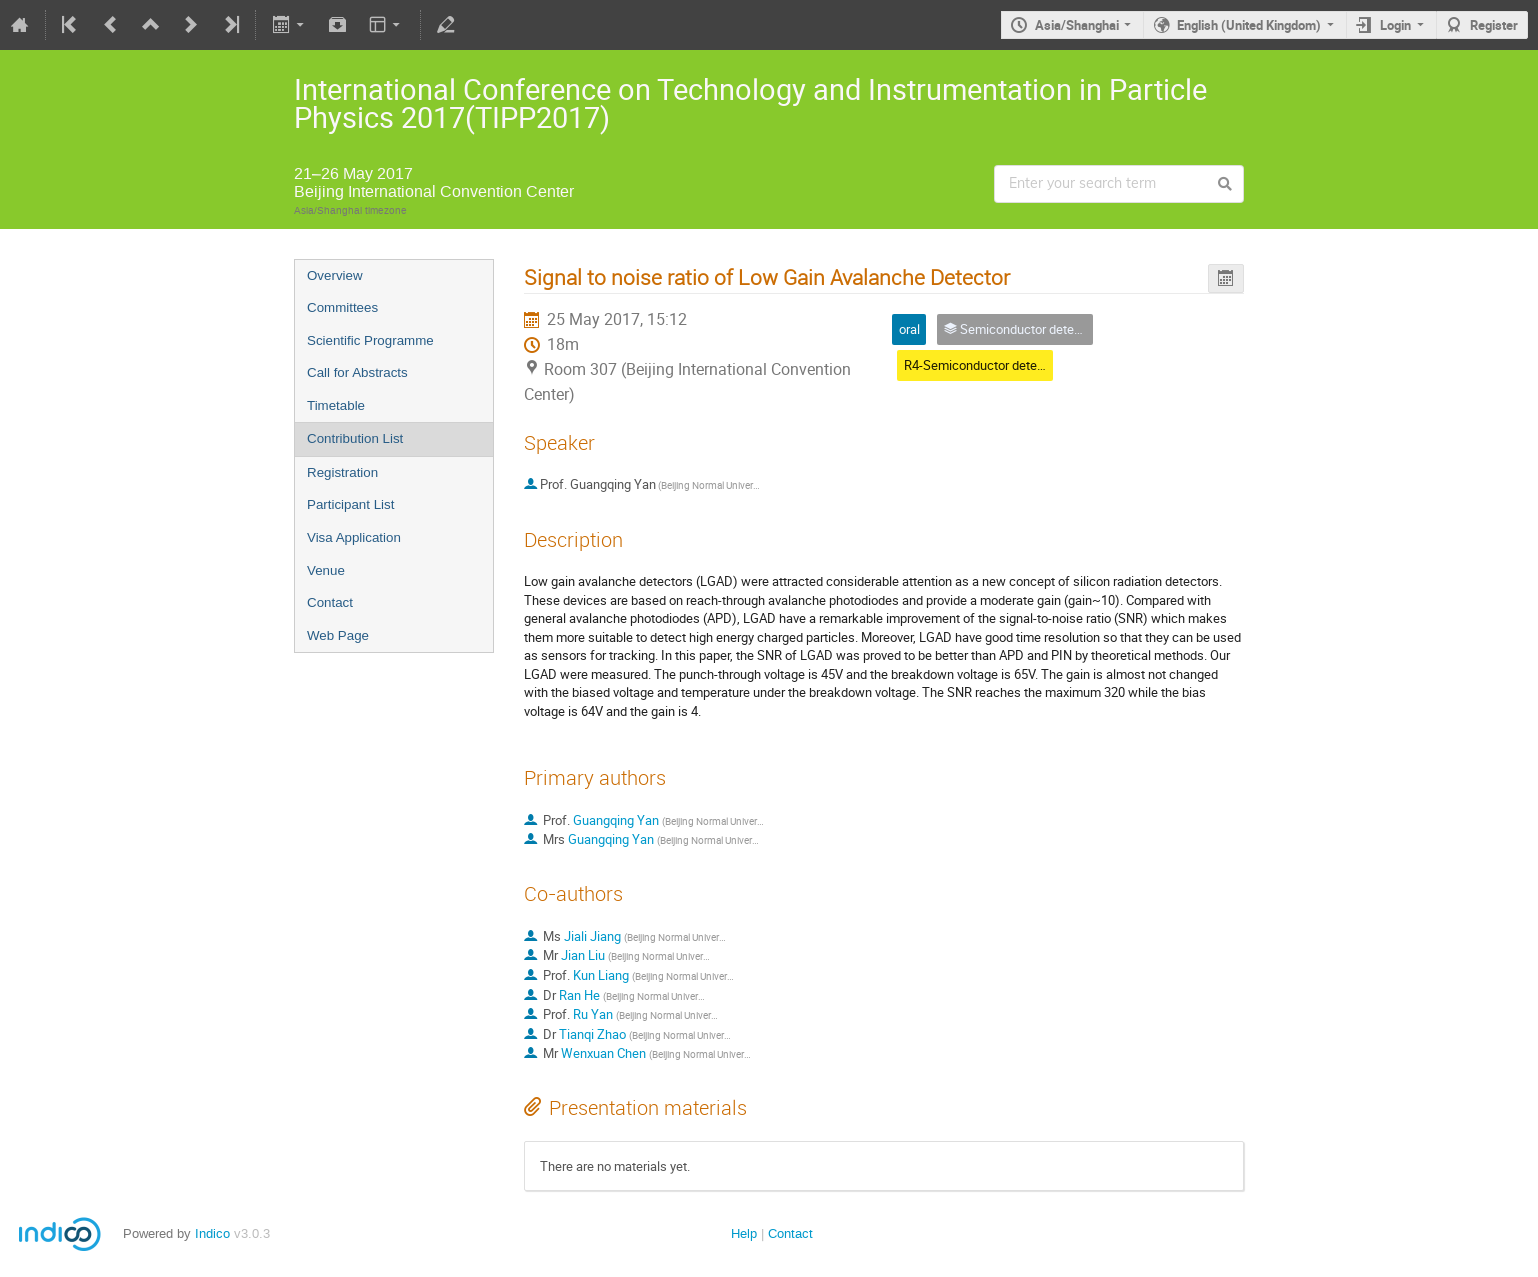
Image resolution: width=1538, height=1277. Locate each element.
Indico (212, 1233)
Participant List (350, 504)
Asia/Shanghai (1077, 25)
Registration (342, 472)
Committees (342, 307)
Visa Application (354, 537)
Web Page (338, 635)
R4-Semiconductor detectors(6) (993, 365)
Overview (335, 275)
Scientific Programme (370, 340)
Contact (330, 602)
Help (744, 1233)
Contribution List (355, 438)
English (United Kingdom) (1249, 25)
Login (1395, 25)
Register (1494, 25)
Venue (326, 570)
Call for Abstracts (357, 372)
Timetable (336, 405)
